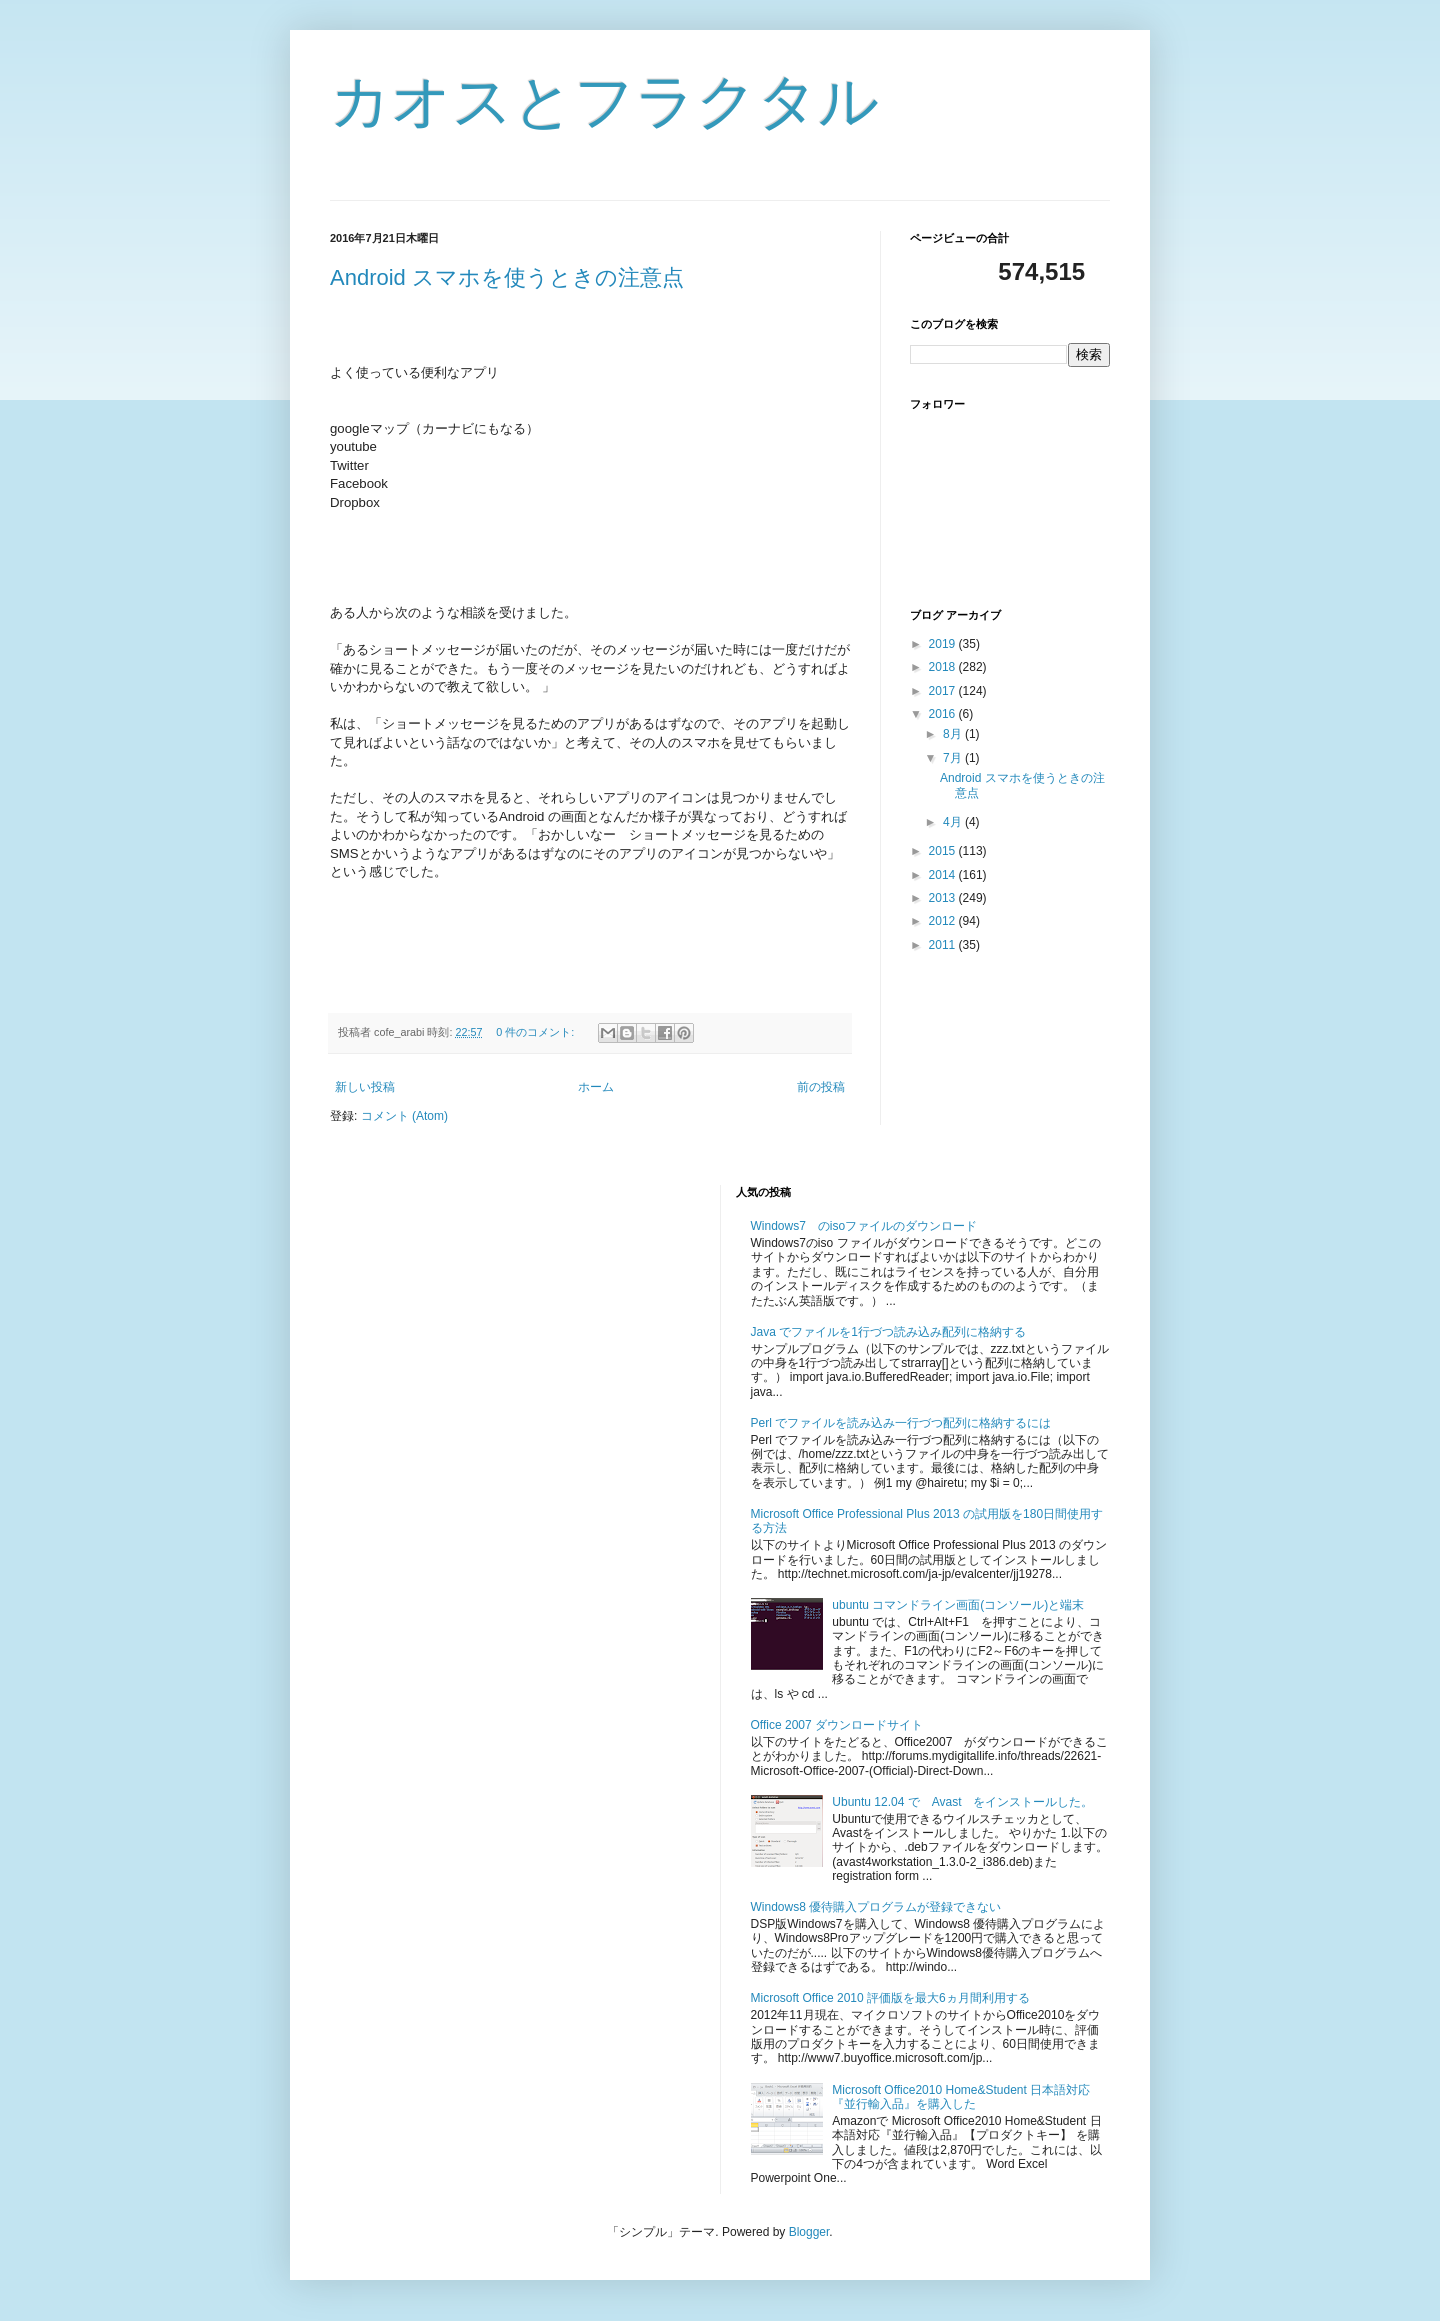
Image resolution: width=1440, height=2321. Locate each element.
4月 (954, 822)
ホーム (596, 1087)
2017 (944, 691)
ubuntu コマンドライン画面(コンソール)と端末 (958, 1605)
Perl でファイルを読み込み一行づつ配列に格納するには (901, 1423)
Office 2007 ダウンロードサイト (837, 1725)
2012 (944, 921)
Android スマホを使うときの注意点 (507, 277)
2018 (944, 667)
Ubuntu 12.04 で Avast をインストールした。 (962, 1802)
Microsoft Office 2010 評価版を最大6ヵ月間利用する (890, 1998)
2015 (944, 851)
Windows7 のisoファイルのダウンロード (864, 1226)
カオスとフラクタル (604, 101)
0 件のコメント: (536, 1032)
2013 (944, 898)
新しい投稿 (365, 1087)
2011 (944, 945)
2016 (944, 714)
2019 (944, 644)
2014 (944, 875)
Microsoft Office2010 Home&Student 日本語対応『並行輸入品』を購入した (961, 2097)
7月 (954, 758)
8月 (954, 734)
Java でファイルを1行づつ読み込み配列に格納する (888, 1332)
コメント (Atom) (404, 1116)
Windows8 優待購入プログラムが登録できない (876, 1907)
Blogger (809, 2232)
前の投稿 (821, 1087)
